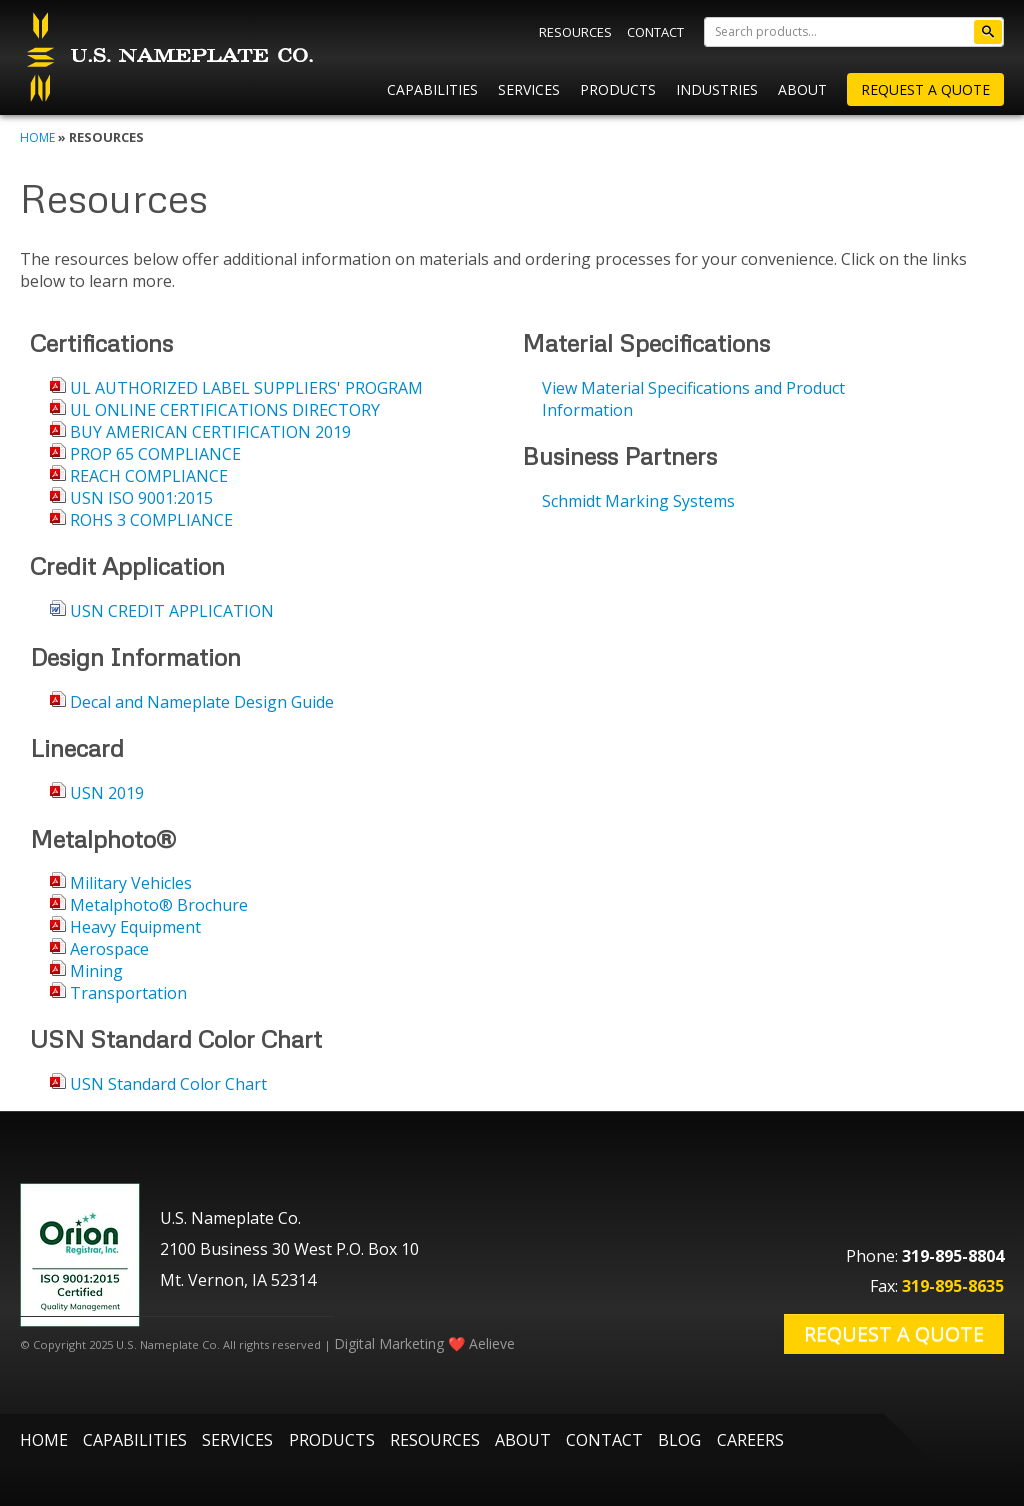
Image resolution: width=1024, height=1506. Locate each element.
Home (37, 137)
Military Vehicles (131, 883)
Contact (655, 32)
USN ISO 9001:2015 (141, 498)
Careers (750, 1440)
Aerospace (109, 949)
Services (529, 89)
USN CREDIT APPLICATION (172, 611)
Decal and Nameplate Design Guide (202, 702)
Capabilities (432, 89)
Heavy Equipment (135, 927)
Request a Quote (894, 1333)
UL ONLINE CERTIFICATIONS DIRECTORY (225, 410)
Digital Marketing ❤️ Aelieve (424, 1343)
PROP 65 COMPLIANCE (155, 454)
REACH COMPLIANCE (149, 476)
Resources (575, 32)
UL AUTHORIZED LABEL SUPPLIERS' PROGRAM (246, 388)
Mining (96, 971)
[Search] (854, 32)
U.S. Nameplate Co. (167, 57)
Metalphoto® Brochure (159, 905)
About (802, 89)
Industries (717, 89)
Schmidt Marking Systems (638, 501)
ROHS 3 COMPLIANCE (151, 520)
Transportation (128, 993)
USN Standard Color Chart (168, 1084)
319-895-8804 (953, 1256)
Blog (679, 1440)
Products (618, 89)
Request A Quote (925, 89)
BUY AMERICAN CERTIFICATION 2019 (210, 432)
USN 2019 (107, 793)
